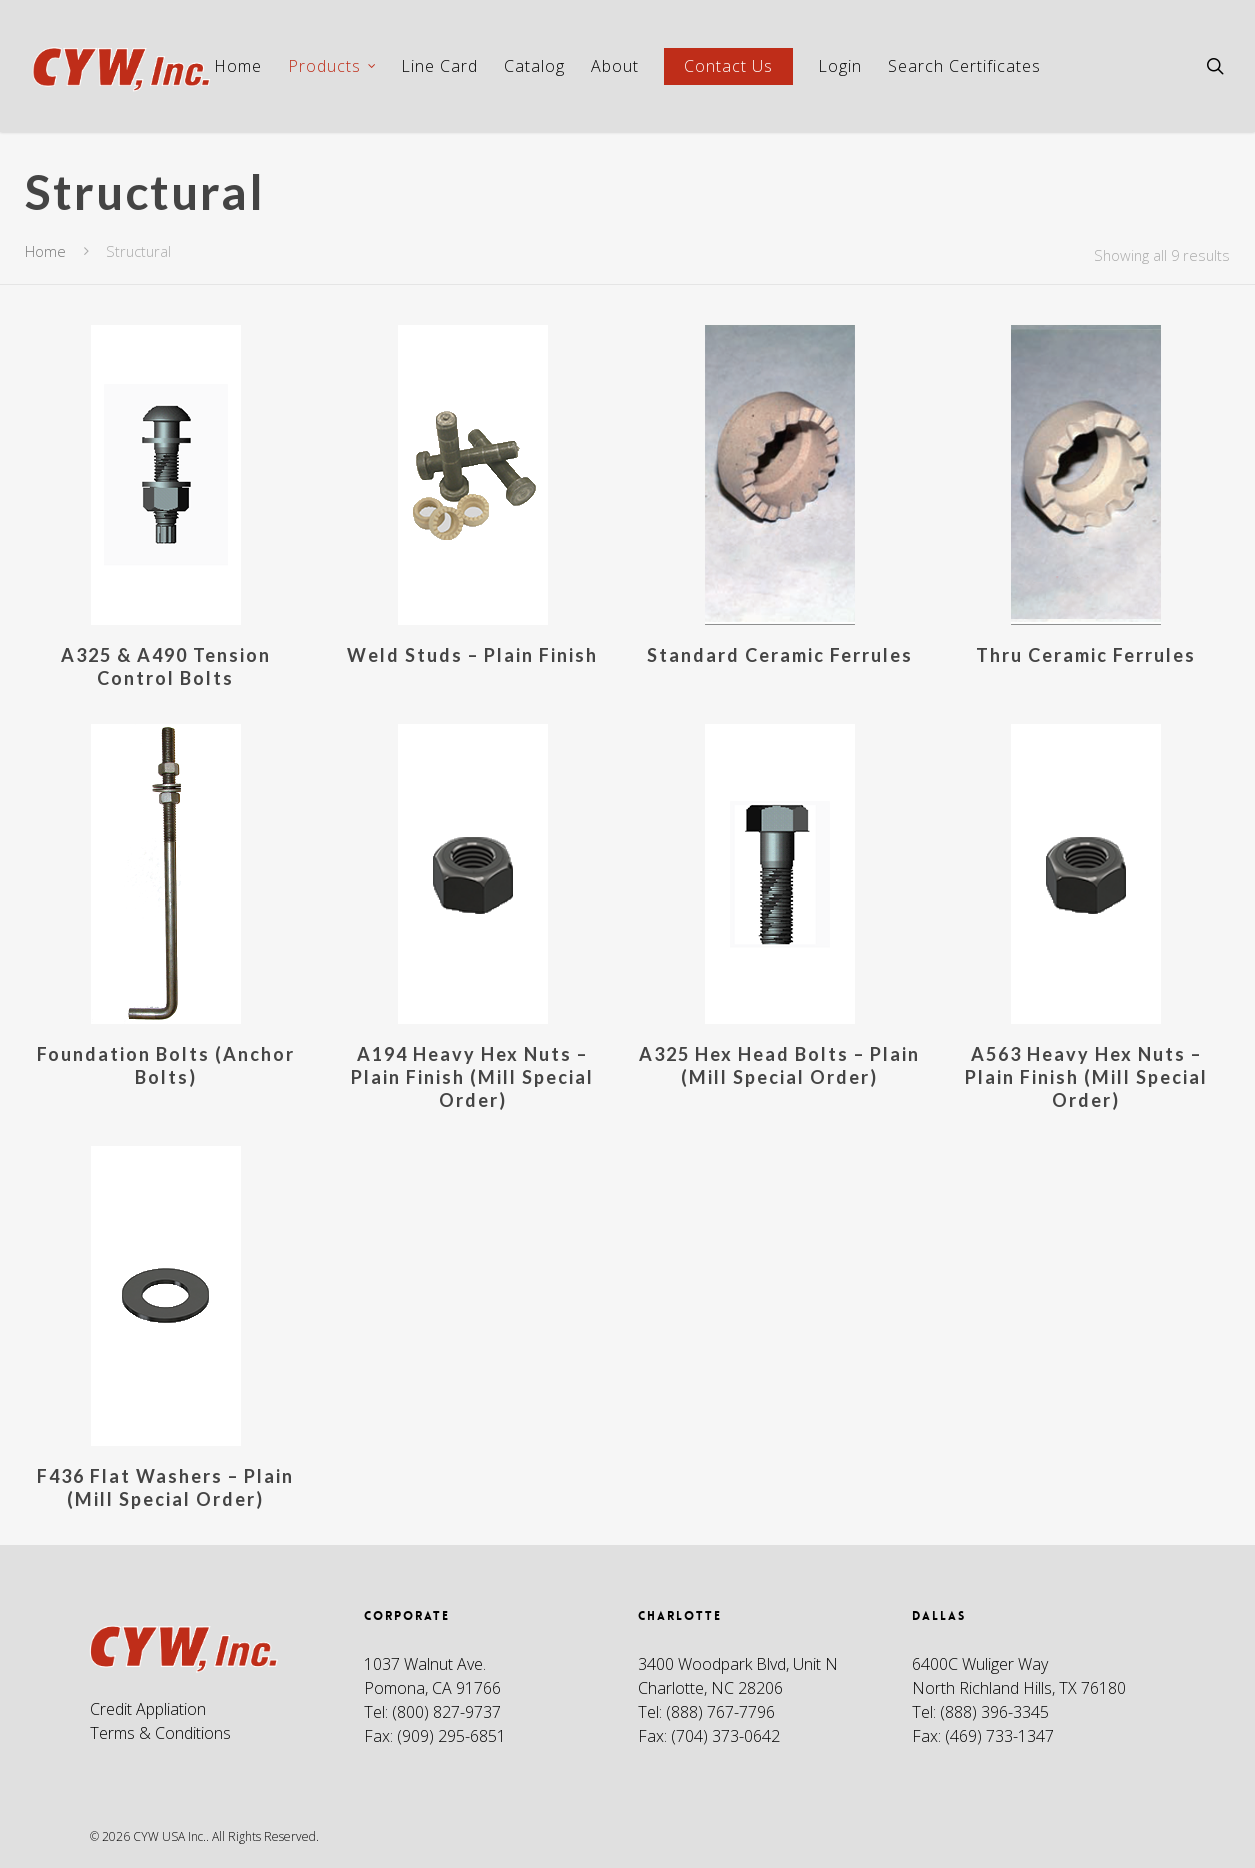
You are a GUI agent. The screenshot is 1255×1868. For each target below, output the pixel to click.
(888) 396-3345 (994, 1712)
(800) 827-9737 (446, 1712)
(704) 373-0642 (725, 1736)
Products (332, 66)
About (615, 66)
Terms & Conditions (160, 1733)
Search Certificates (964, 66)
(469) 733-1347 (999, 1736)
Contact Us (728, 66)
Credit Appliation (148, 1709)
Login (840, 66)
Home (238, 66)
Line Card (439, 66)
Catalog (534, 66)
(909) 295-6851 (451, 1736)
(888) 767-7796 (720, 1712)
